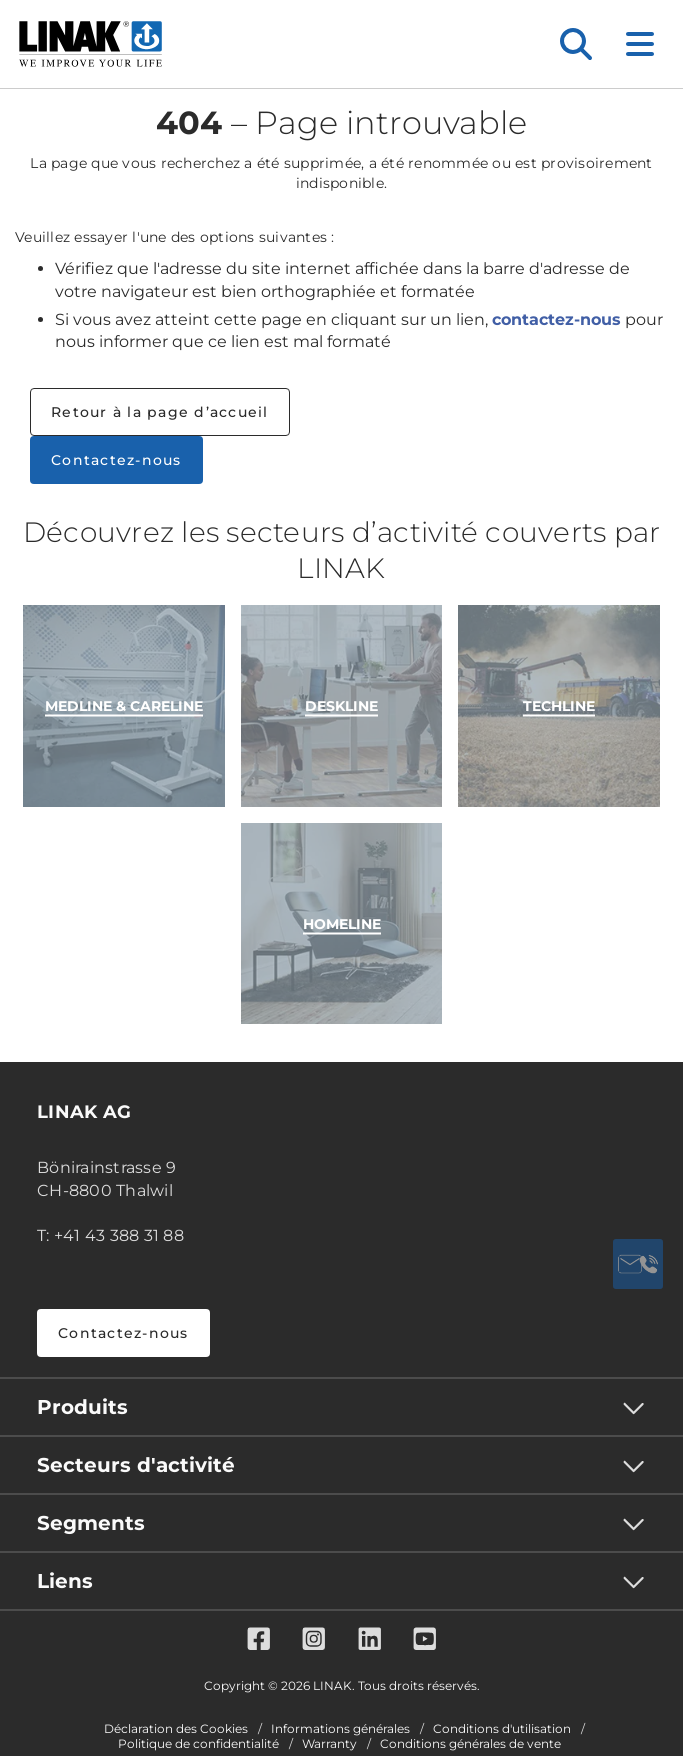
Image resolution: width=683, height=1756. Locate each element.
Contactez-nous (116, 460)
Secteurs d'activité (136, 1465)
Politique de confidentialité (198, 1744)
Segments (91, 1523)
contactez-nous (556, 319)
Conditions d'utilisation (502, 1729)
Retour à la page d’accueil (160, 412)
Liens (65, 1581)
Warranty (329, 1744)
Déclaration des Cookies (176, 1729)
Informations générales (340, 1729)
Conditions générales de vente (470, 1744)
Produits (82, 1407)
